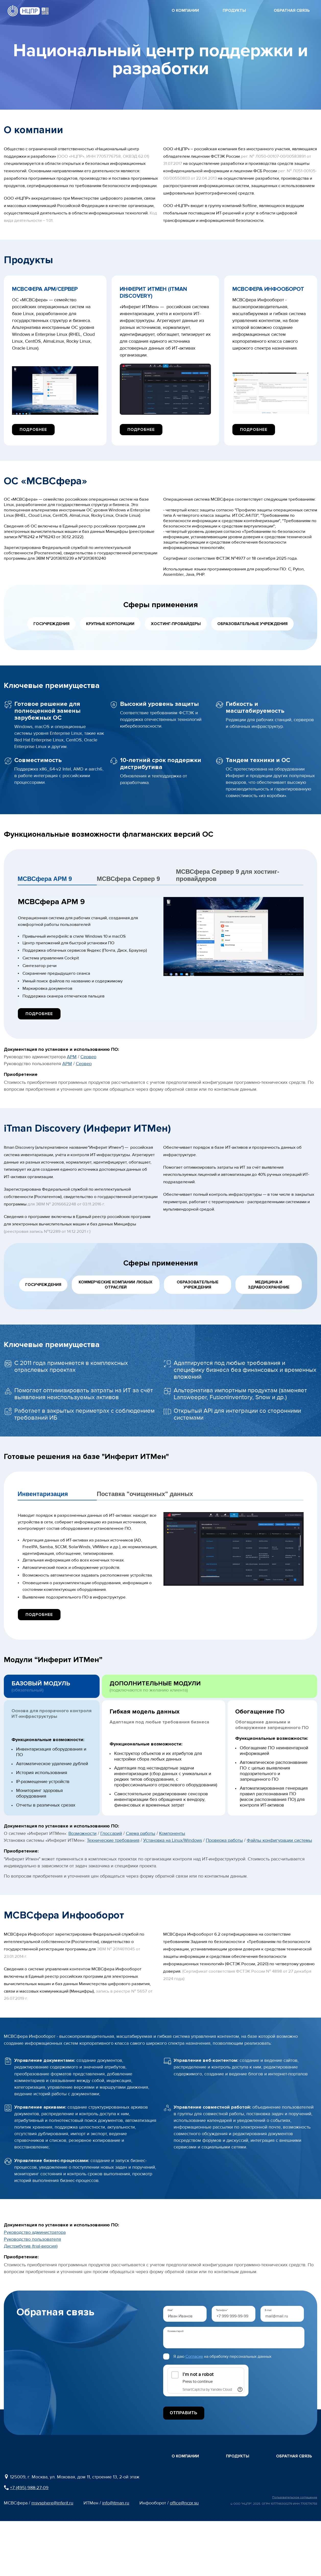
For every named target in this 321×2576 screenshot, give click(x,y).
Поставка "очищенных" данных (145, 1527)
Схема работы (140, 1885)
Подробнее (33, 440)
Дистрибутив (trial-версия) (30, 2301)
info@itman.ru (115, 2558)
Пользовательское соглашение (294, 2552)
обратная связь (292, 10)
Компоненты (172, 1885)
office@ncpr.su (184, 2558)
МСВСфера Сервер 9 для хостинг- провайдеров (227, 901)
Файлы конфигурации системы (279, 1892)
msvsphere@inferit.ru (52, 2558)
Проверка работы (224, 1892)
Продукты (234, 10)
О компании (185, 10)
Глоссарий (111, 1885)
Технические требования (113, 1892)
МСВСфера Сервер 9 (128, 905)
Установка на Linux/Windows (172, 1892)
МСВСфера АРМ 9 (45, 905)
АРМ (72, 1087)
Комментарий (176, 2386)
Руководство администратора (35, 2287)
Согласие (194, 2411)
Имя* (170, 2365)
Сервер (88, 1087)
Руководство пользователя (32, 2294)
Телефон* (222, 2365)
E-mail (268, 2365)
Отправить (183, 2468)
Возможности (82, 1885)
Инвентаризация (43, 1527)
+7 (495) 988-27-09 (29, 2542)
